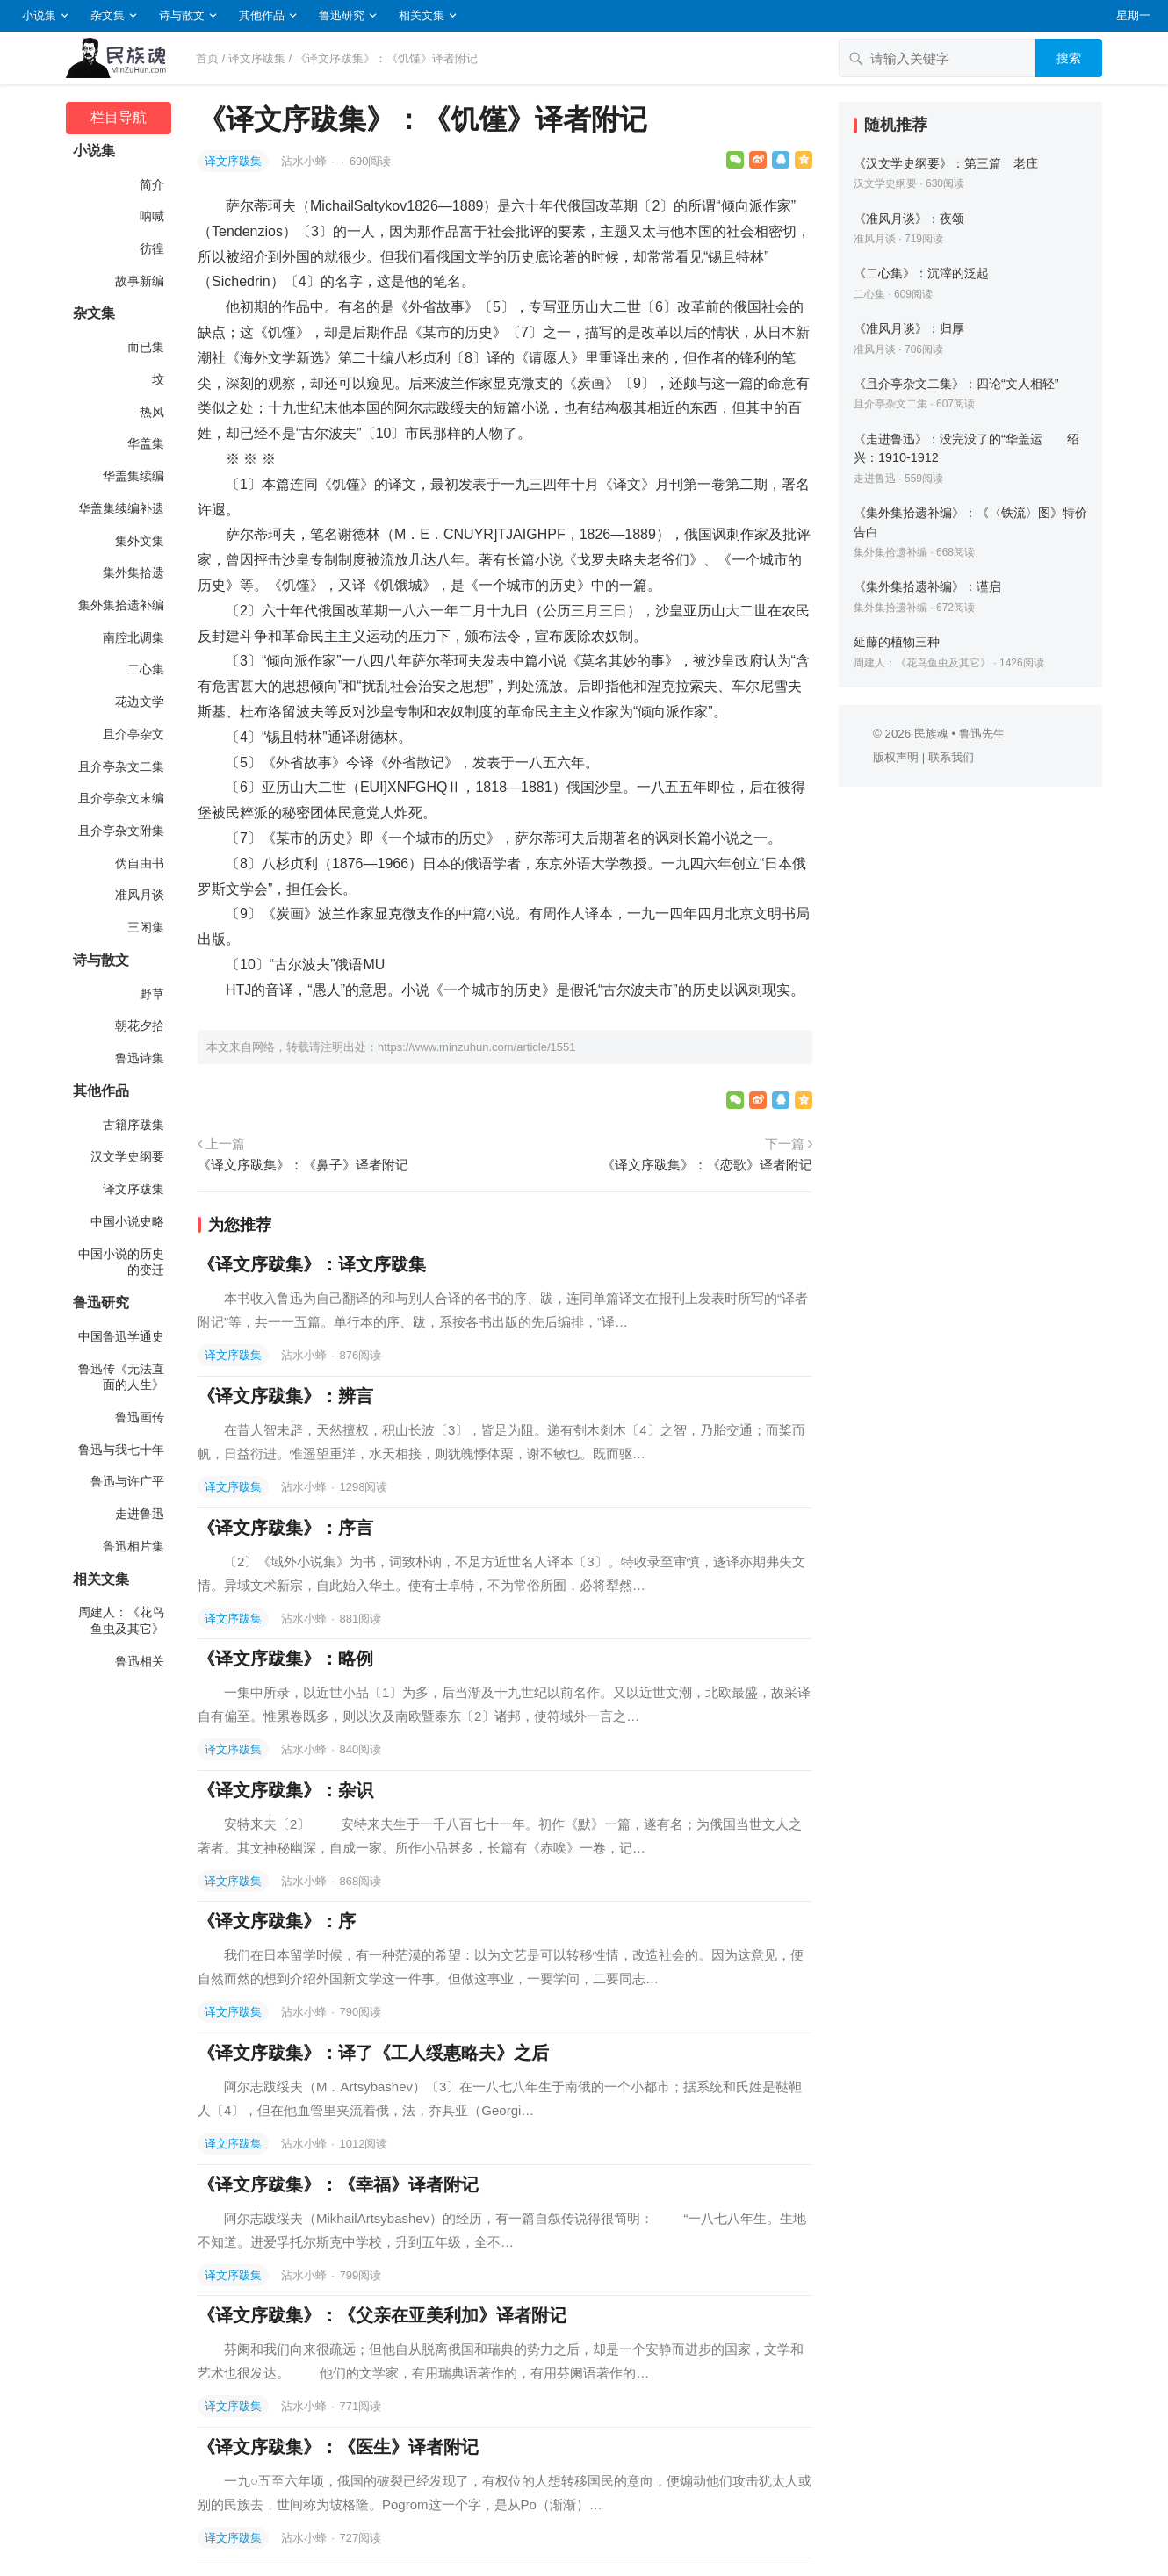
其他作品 (262, 15)
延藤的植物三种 (897, 642)
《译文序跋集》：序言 (285, 1527)
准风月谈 (139, 895)
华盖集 (145, 443)
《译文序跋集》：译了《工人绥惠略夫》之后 (373, 2052)
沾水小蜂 (305, 161)
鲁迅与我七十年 (121, 1450)
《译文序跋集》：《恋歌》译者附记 (707, 1164)
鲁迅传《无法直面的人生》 (121, 1377)
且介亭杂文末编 (121, 798)
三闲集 (145, 927)
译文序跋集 (256, 58)
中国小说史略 (127, 1221)
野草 (152, 994)
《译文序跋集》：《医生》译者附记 (338, 2447)
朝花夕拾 (139, 1025)
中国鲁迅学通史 (121, 1336)
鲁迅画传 (139, 1417)
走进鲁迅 (139, 1514)
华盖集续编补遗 (121, 508)
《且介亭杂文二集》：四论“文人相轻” (956, 384)
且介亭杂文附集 (121, 831)
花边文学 (139, 701)
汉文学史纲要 (127, 1156)
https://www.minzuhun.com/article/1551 (476, 1047)
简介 (152, 184)
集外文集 (139, 541)
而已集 (145, 347)
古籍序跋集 (133, 1125)
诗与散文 (182, 15)
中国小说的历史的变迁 (121, 1262)
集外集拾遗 (133, 572)
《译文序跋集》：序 (277, 1921)
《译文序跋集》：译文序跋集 (312, 1264)
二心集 (145, 669)
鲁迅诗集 (139, 1058)
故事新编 (139, 281)
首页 (207, 58)
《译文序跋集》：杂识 (285, 1790)
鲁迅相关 (139, 1661)
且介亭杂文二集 (121, 766)
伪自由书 (139, 863)
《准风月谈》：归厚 (909, 328)
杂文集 (107, 15)
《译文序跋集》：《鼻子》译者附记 (303, 1164)
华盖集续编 (133, 476)
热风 (152, 412)
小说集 (39, 15)
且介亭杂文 (133, 734)
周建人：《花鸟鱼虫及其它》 (121, 1620)
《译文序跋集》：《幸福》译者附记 (338, 2184)
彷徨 (152, 248)
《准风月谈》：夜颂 (909, 219)
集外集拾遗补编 (121, 605)
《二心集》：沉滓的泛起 (921, 273)
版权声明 (896, 757)
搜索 (1068, 58)
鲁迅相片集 (133, 1546)
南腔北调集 (133, 637)
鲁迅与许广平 (127, 1481)
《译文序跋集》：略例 (285, 1658)
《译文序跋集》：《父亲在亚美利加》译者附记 (382, 2315)
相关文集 (421, 15)
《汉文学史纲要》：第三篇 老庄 (946, 163)
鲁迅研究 (341, 15)
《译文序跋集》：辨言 (285, 1396)
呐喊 (152, 216)
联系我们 (951, 757)
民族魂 (931, 733)
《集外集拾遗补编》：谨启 (927, 586)
